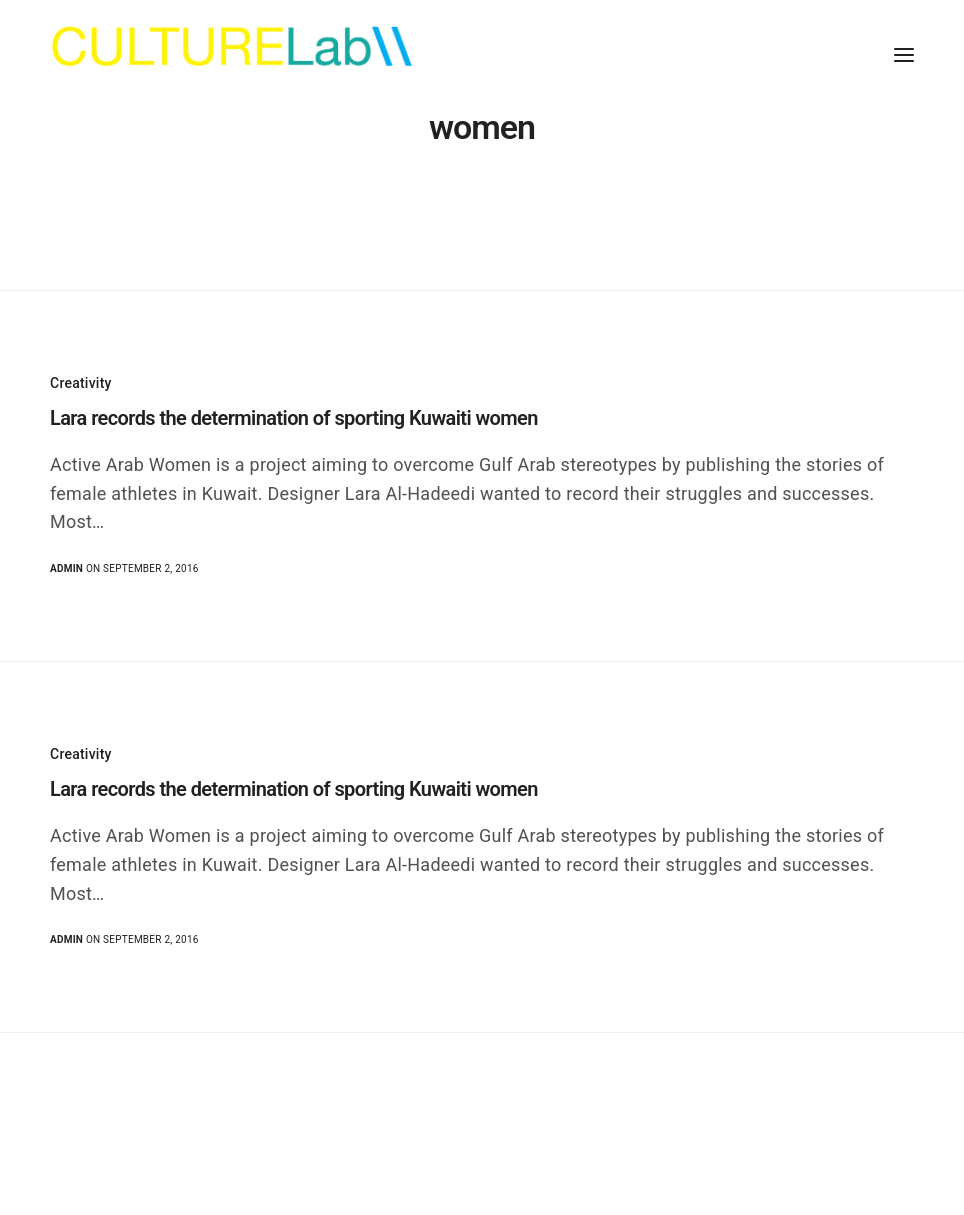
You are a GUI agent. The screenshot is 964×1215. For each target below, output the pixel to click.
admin (66, 568)
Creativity (81, 383)
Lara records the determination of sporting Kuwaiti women (294, 418)
